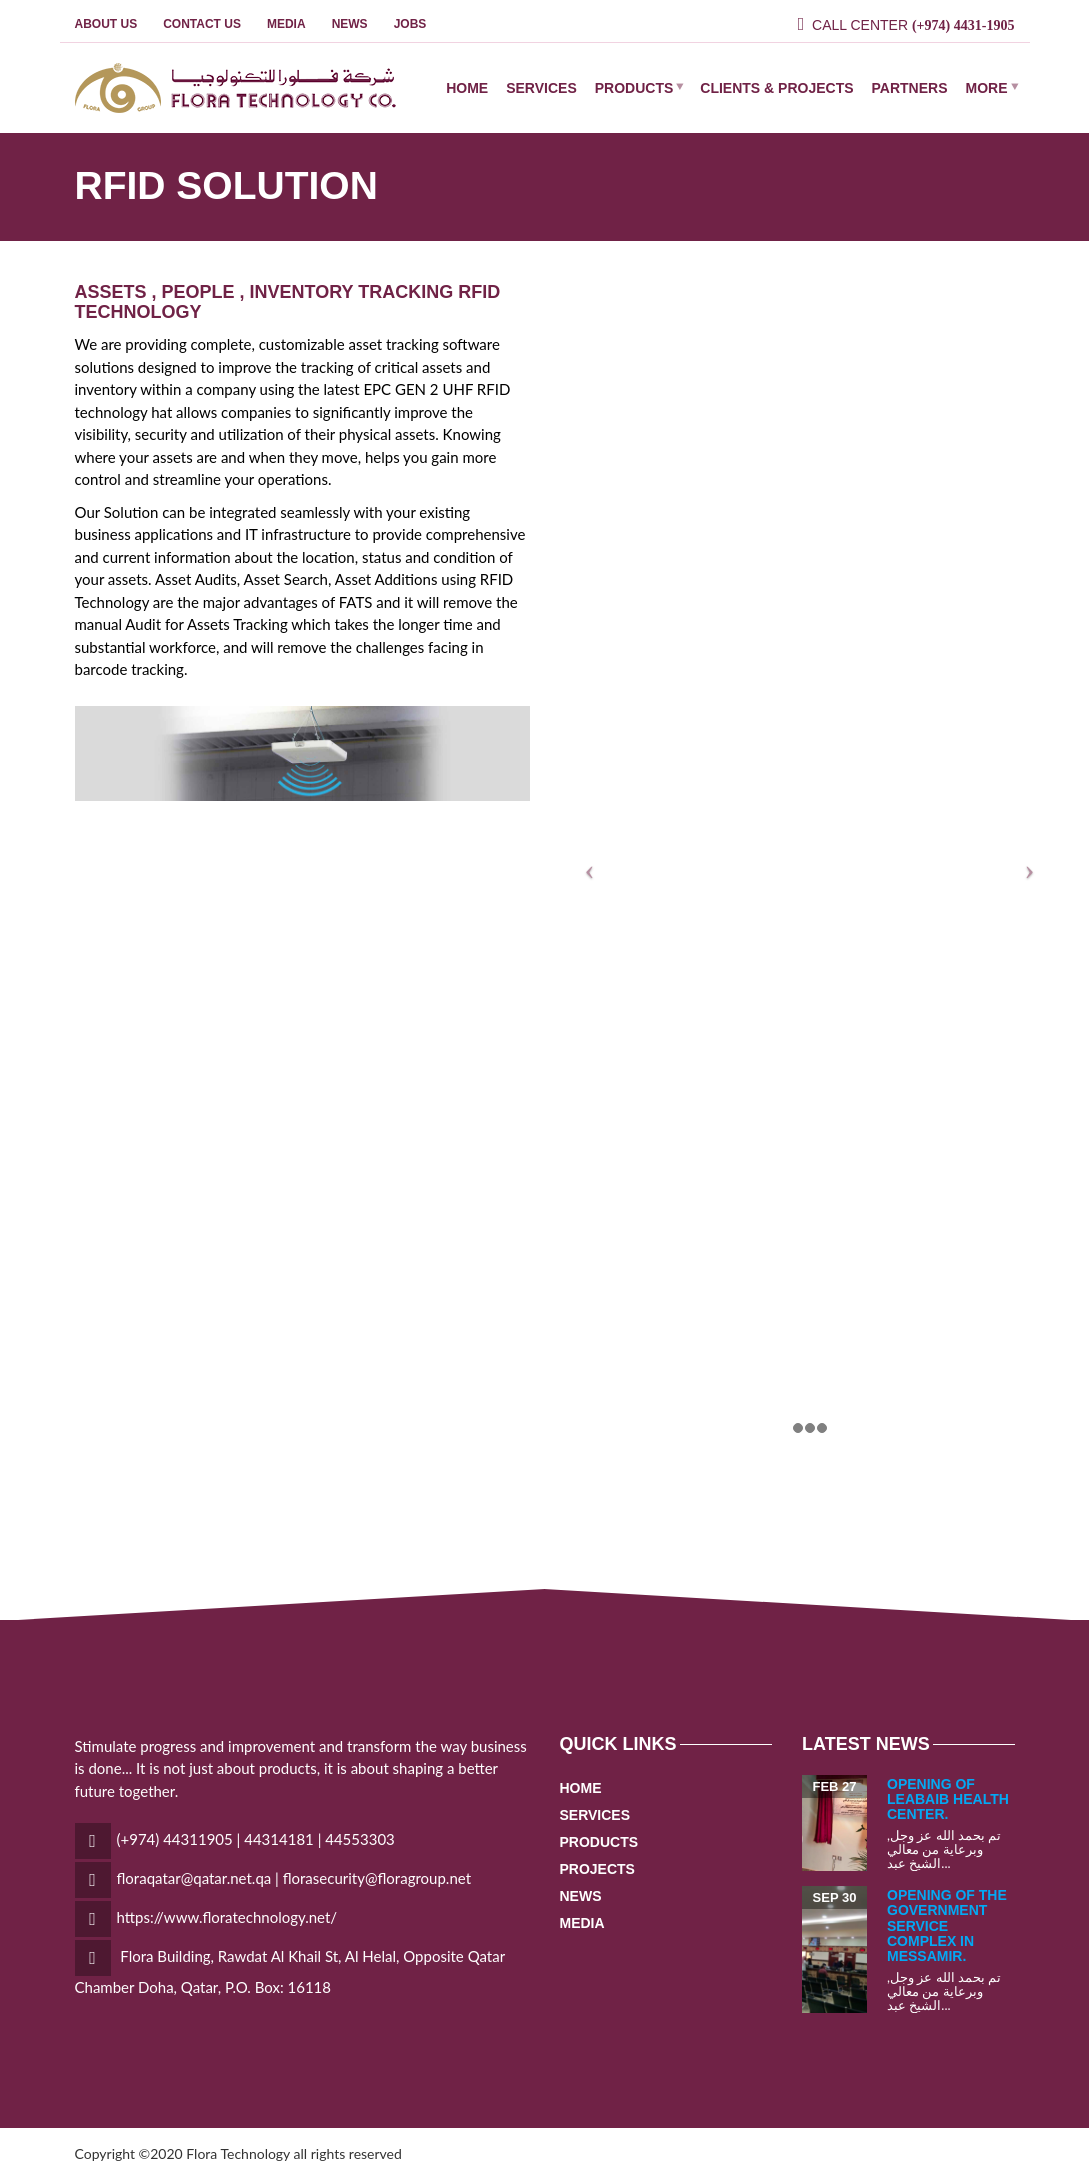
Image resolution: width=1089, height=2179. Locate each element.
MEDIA (286, 24)
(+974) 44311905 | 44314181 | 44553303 (256, 1839)
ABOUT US (106, 24)
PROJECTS (597, 1869)
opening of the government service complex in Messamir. (947, 1926)
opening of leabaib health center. (948, 1799)
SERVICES (541, 88)
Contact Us (202, 24)
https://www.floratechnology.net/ (227, 1917)
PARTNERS (910, 88)
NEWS (350, 24)
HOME (467, 88)
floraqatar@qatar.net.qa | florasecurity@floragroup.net (294, 1878)
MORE (987, 88)
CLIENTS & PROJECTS (776, 88)
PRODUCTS (634, 88)
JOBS (410, 24)
